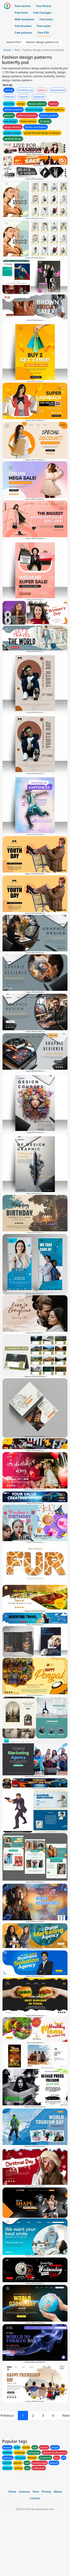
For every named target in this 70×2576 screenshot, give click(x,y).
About (58, 2491)
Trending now (25, 90)
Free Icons (46, 19)
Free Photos (43, 6)
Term (35, 2491)
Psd (16, 50)
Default (9, 90)
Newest (42, 90)
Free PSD (43, 32)
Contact (35, 2498)
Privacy (46, 2491)
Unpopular (38, 96)
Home (7, 50)
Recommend (58, 90)
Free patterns (23, 32)
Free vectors (22, 6)
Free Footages (42, 12)
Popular (23, 96)
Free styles (44, 26)
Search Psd (13, 42)
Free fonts (21, 12)
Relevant (9, 96)
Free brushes (23, 26)
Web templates (24, 19)
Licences (24, 2491)
